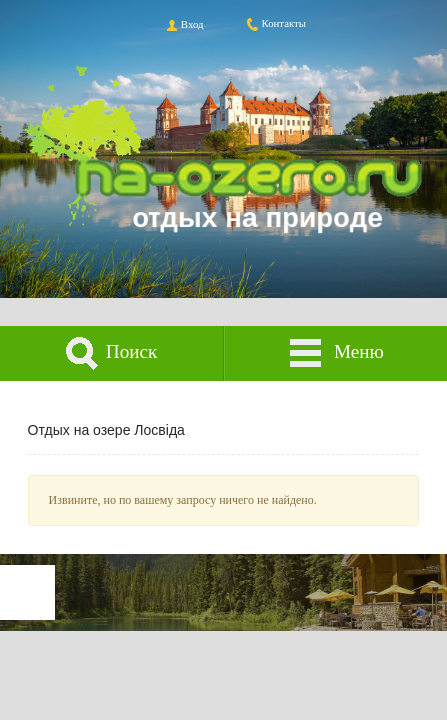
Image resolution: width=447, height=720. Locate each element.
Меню (336, 353)
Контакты (275, 23)
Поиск (111, 353)
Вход (183, 24)
